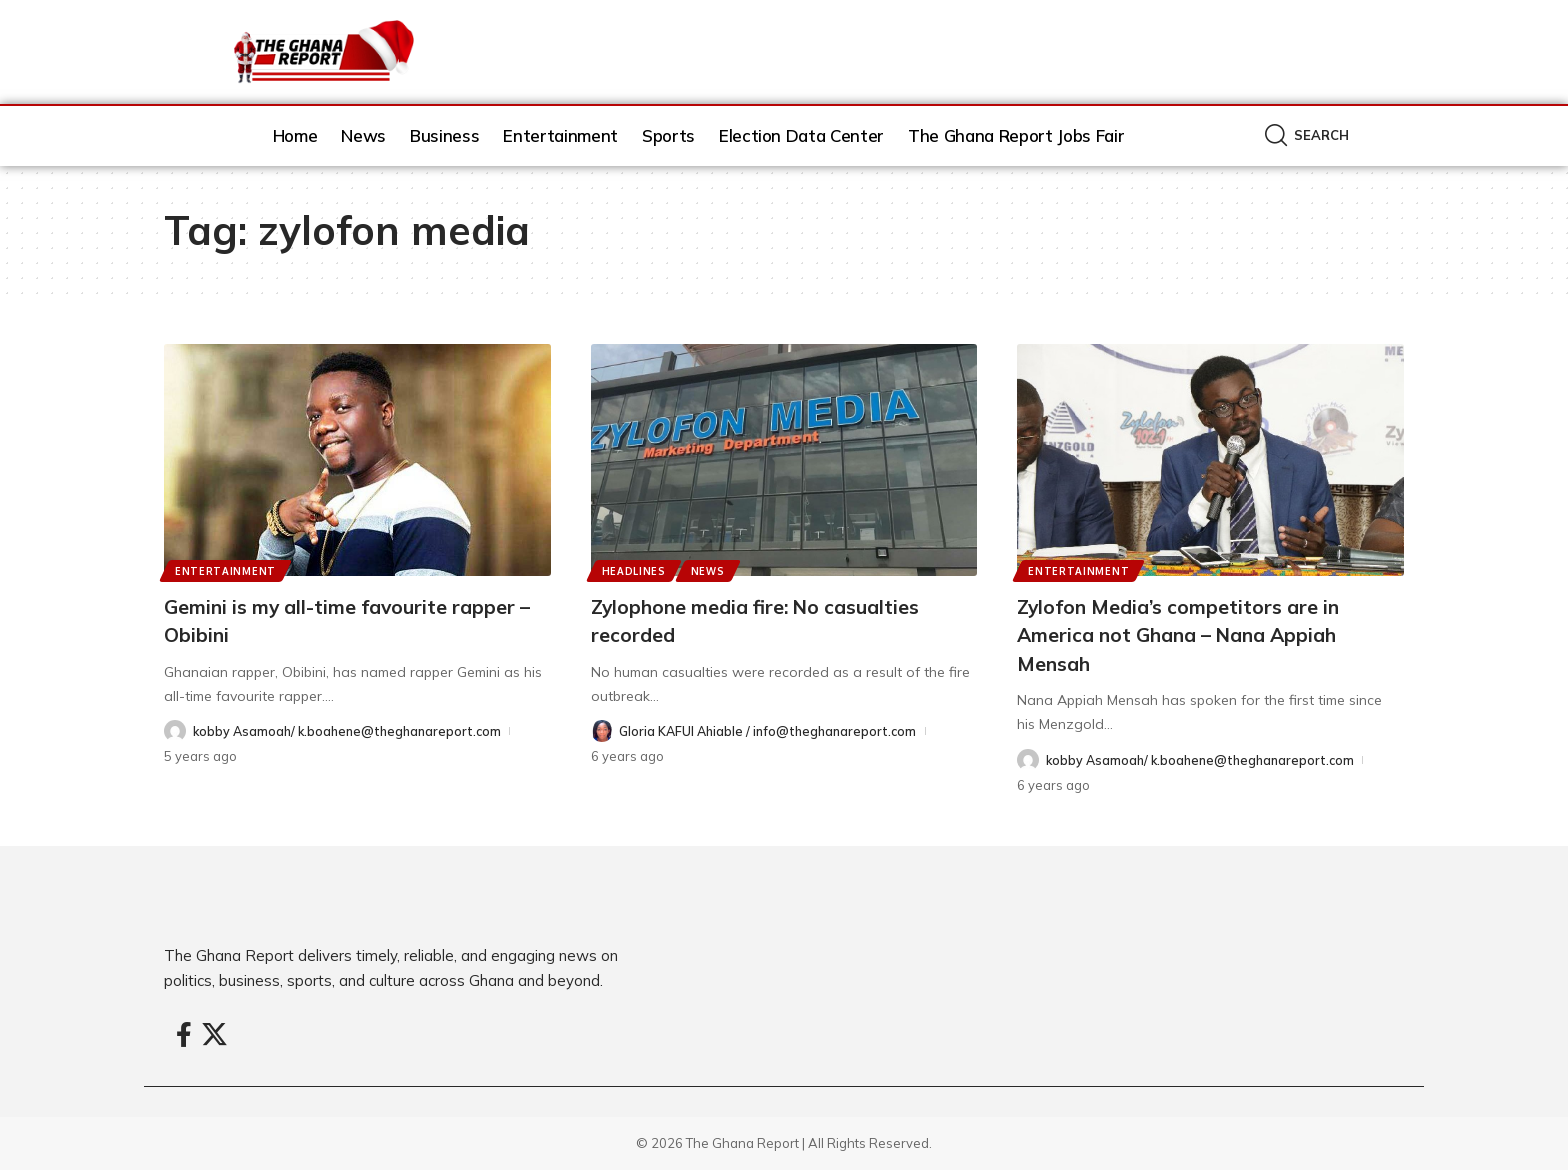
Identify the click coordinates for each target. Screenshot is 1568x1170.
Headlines (635, 570)
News (711, 570)
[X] (214, 1035)
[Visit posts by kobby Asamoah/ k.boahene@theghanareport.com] (175, 732)
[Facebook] (184, 1035)
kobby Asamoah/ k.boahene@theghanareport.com (352, 731)
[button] (1307, 135)
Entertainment (226, 570)
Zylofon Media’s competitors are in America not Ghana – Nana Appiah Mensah (1200, 634)
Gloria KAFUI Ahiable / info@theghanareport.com (772, 731)
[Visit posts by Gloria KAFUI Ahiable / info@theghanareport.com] (602, 732)
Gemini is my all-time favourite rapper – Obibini (324, 620)
